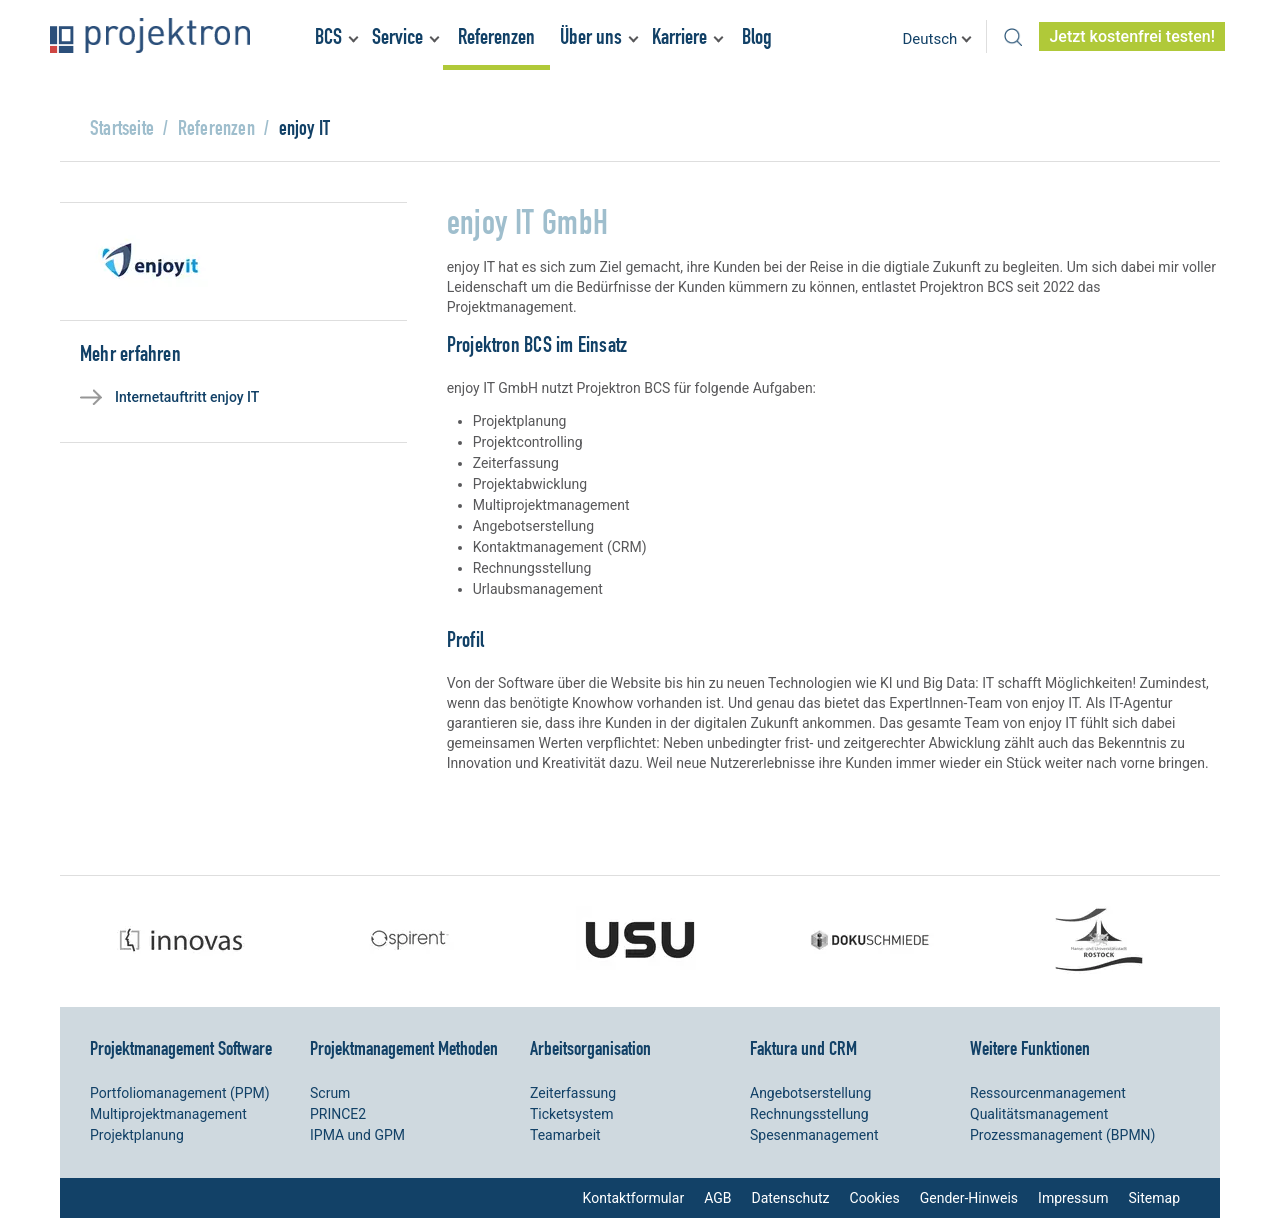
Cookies (875, 1198)
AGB (717, 1198)
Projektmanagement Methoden (404, 1048)
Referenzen (496, 36)
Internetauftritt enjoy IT (187, 397)
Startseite (122, 127)
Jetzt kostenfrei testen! (1132, 36)
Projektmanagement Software (181, 1048)
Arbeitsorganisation (590, 1048)
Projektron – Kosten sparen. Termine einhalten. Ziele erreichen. (150, 35)
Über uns (591, 36)
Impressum (1073, 1198)
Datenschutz (790, 1198)
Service (397, 36)
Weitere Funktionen (1030, 1048)
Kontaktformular (634, 1198)
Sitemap (1154, 1198)
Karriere (679, 36)
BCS (328, 36)
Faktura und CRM (803, 1048)
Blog (757, 36)
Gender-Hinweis (969, 1198)
